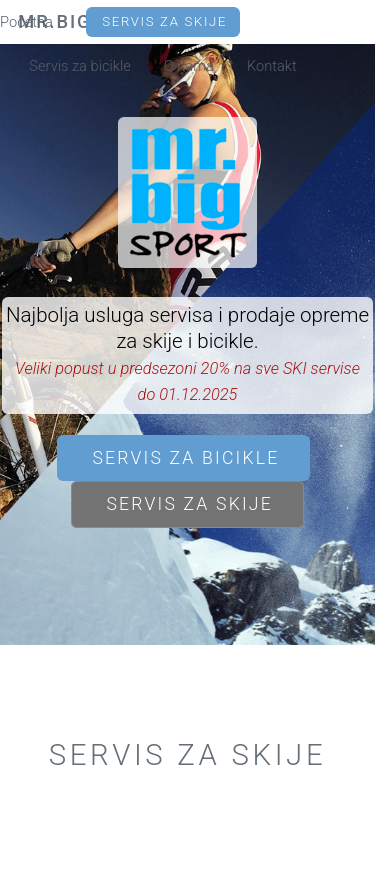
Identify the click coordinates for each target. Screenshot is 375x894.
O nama (189, 66)
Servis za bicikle (80, 66)
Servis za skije (164, 21)
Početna (26, 22)
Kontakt (272, 66)
